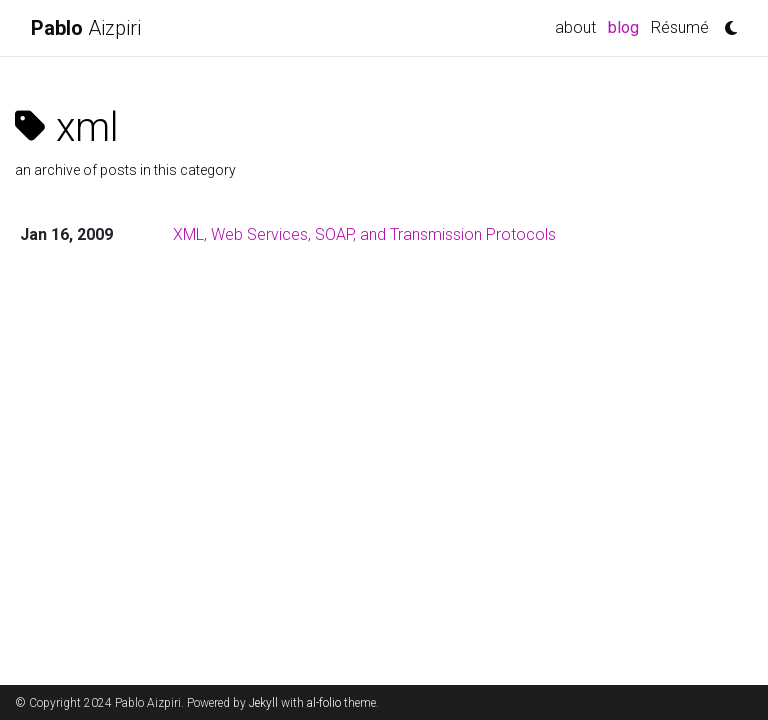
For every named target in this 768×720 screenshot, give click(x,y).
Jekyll (263, 703)
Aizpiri (86, 28)
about (575, 27)
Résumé (680, 27)
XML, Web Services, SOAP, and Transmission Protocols (364, 234)
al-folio (324, 703)
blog (626, 26)
